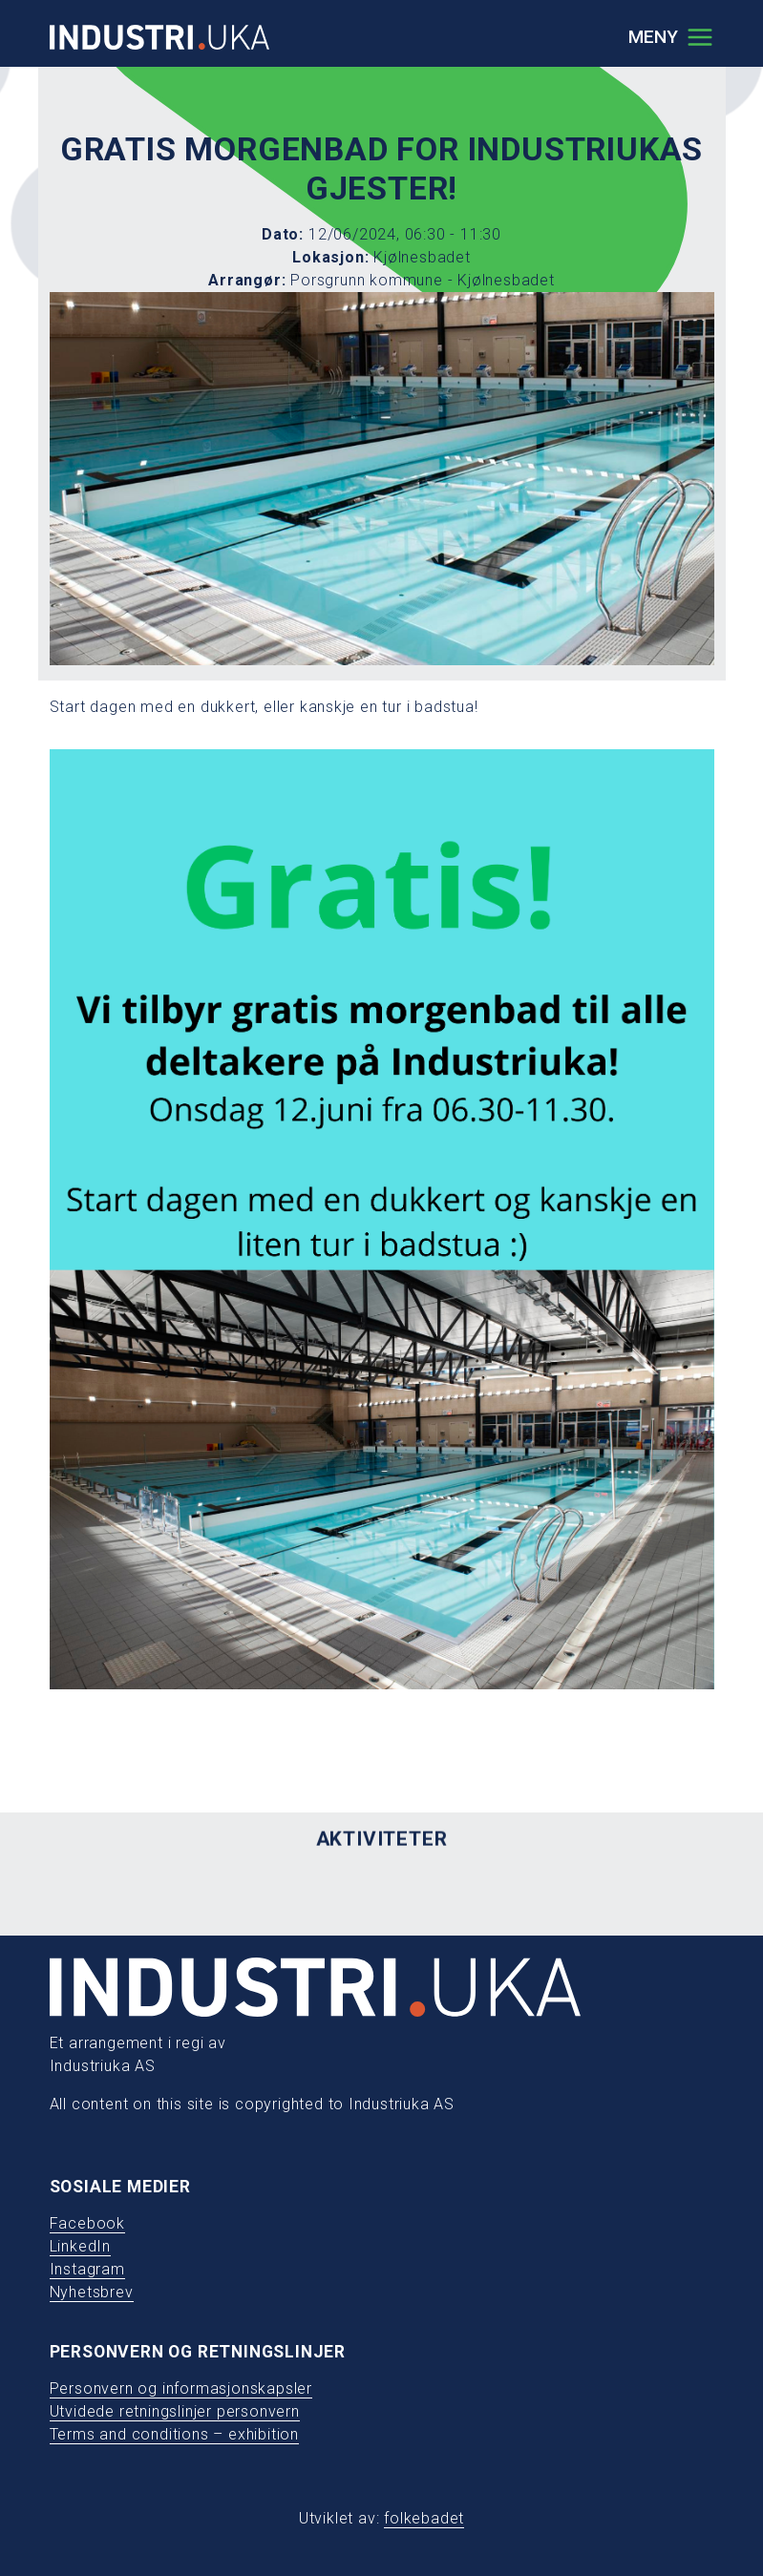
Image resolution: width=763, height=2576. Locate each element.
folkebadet (424, 2518)
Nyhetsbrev (92, 2292)
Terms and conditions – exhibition (174, 2434)
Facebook (87, 2223)
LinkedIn (80, 2246)
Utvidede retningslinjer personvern (175, 2411)
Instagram (87, 2269)
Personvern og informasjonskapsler (181, 2388)
